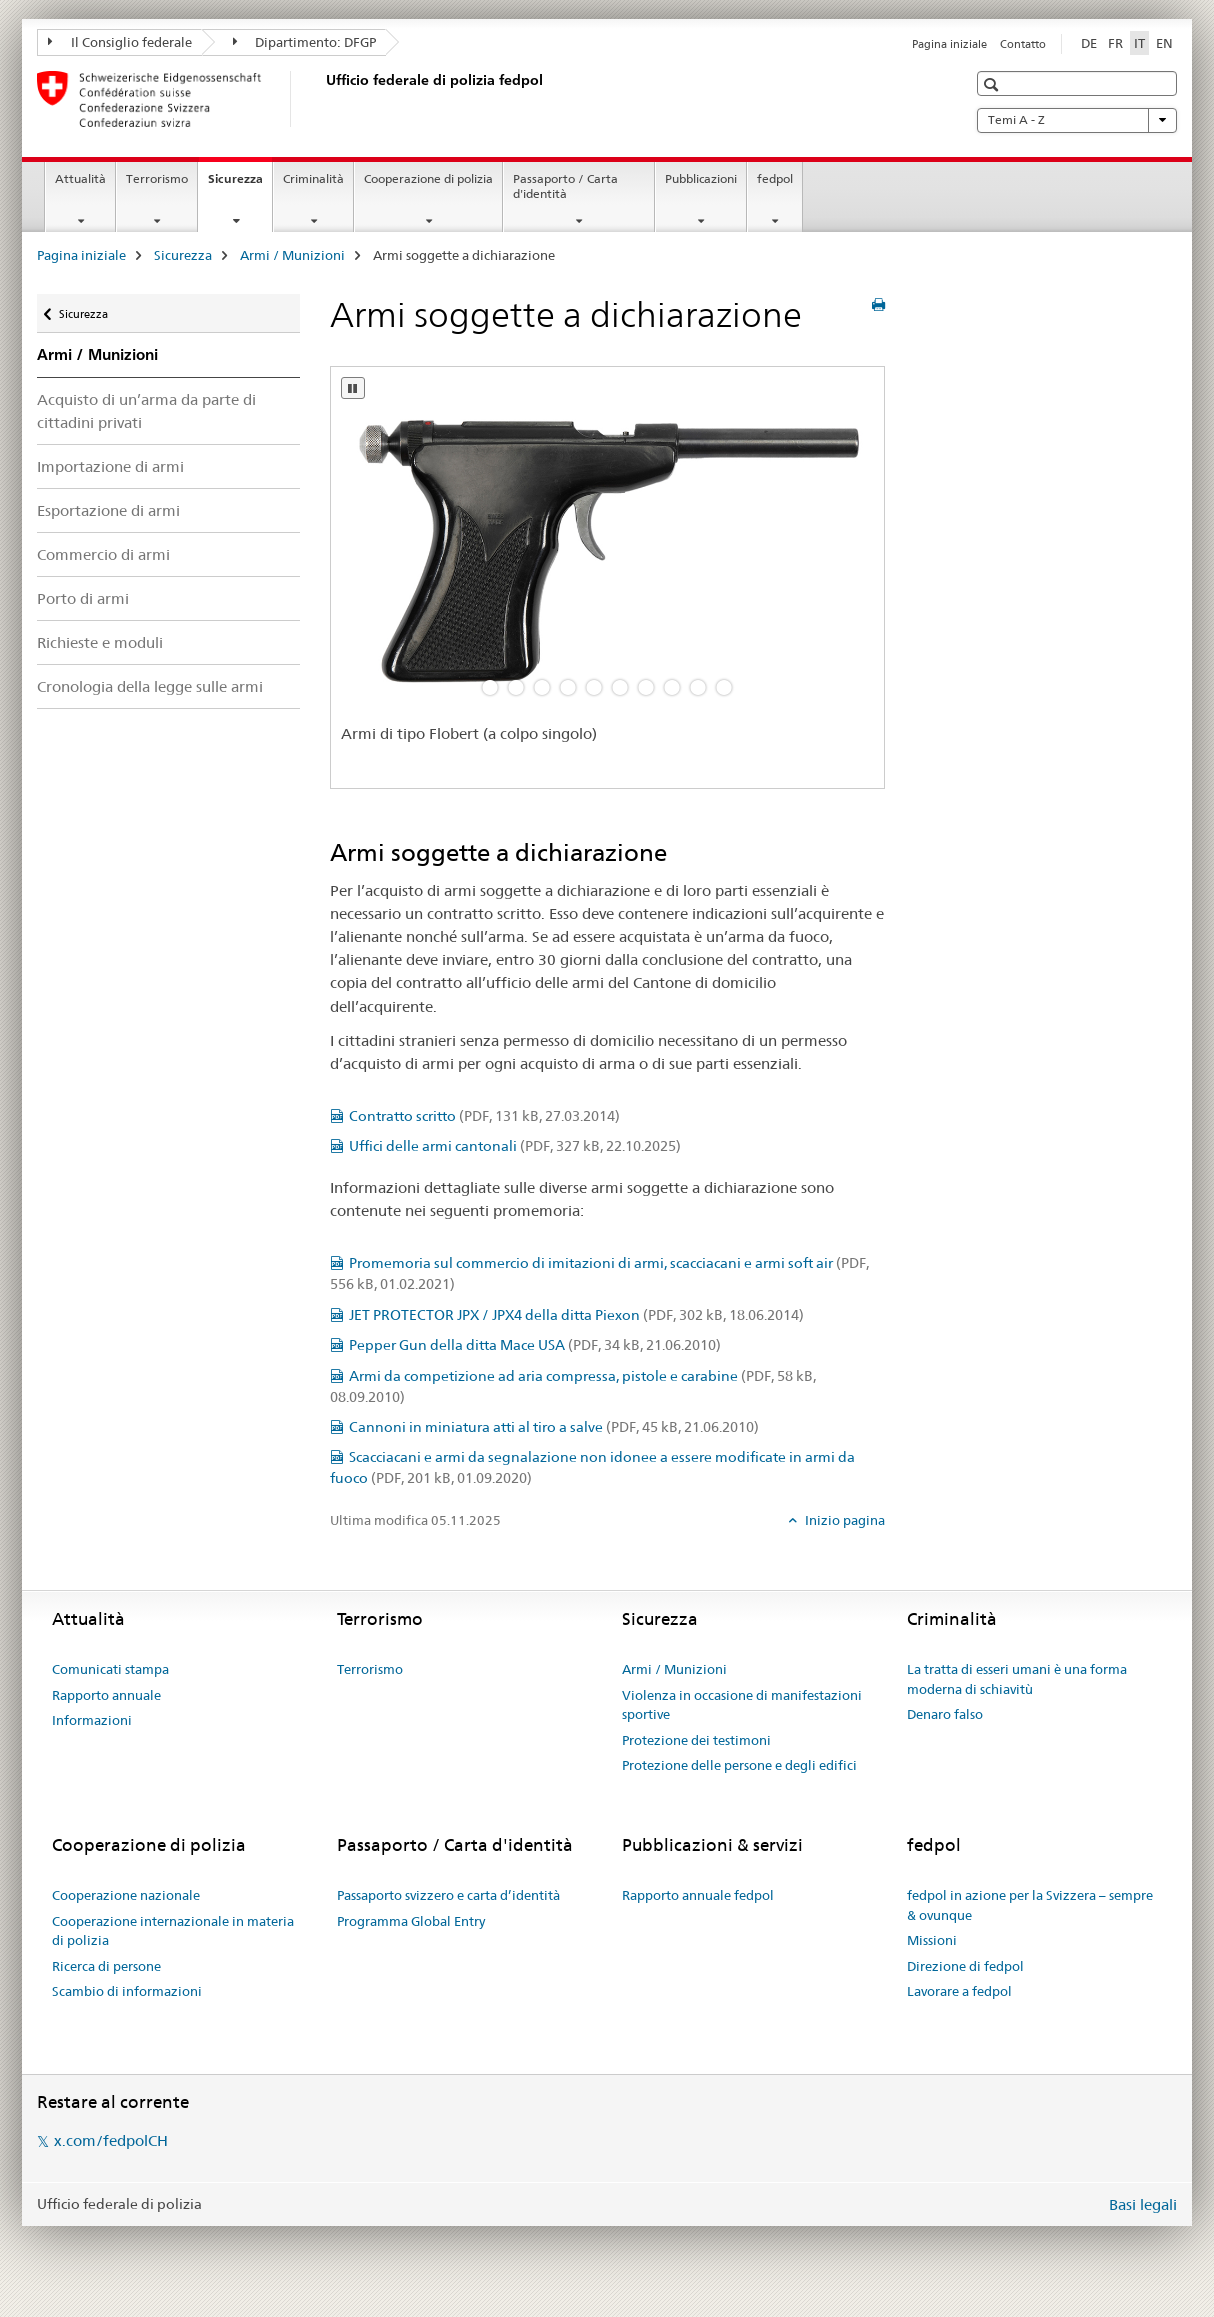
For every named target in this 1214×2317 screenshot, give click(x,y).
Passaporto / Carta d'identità (565, 186)
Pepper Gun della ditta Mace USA (535, 1345)
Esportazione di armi (108, 510)
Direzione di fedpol (965, 1966)
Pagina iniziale (949, 44)
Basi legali (1143, 2204)
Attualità (80, 178)
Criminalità (313, 178)
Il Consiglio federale (120, 42)
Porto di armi (83, 598)
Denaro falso (945, 1714)
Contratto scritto (484, 1116)
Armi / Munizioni (292, 255)
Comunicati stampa (110, 1669)
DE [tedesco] (1089, 43)
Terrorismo (157, 178)
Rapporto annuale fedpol (698, 1895)
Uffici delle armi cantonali (515, 1146)
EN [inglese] (1164, 43)
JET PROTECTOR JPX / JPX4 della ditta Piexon (576, 1315)
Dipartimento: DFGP (305, 42)
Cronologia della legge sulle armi (150, 686)
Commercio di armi (103, 554)
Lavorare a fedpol (959, 1991)
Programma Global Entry (411, 1921)
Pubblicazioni (701, 178)
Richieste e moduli (100, 642)
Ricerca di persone (106, 1966)
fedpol (775, 178)
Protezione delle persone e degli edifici (739, 1765)
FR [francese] (1115, 43)
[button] (993, 84)
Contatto (1023, 44)
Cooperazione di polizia (428, 178)
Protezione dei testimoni (696, 1740)
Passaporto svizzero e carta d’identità (448, 1895)
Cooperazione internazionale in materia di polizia (173, 1931)
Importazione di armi (110, 466)
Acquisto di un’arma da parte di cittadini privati (146, 411)
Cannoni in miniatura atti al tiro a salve (554, 1427)
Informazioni (92, 1720)
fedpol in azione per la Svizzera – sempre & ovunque (1030, 1905)
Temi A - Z (1077, 120)
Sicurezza (240, 185)
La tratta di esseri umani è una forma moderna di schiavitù (1017, 1679)
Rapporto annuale (106, 1695)
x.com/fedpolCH (111, 2140)
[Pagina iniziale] (322, 99)
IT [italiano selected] (1139, 43)
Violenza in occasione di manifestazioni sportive (742, 1705)
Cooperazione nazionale (126, 1895)
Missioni (932, 1940)
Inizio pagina (843, 1520)
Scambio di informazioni (127, 1991)
